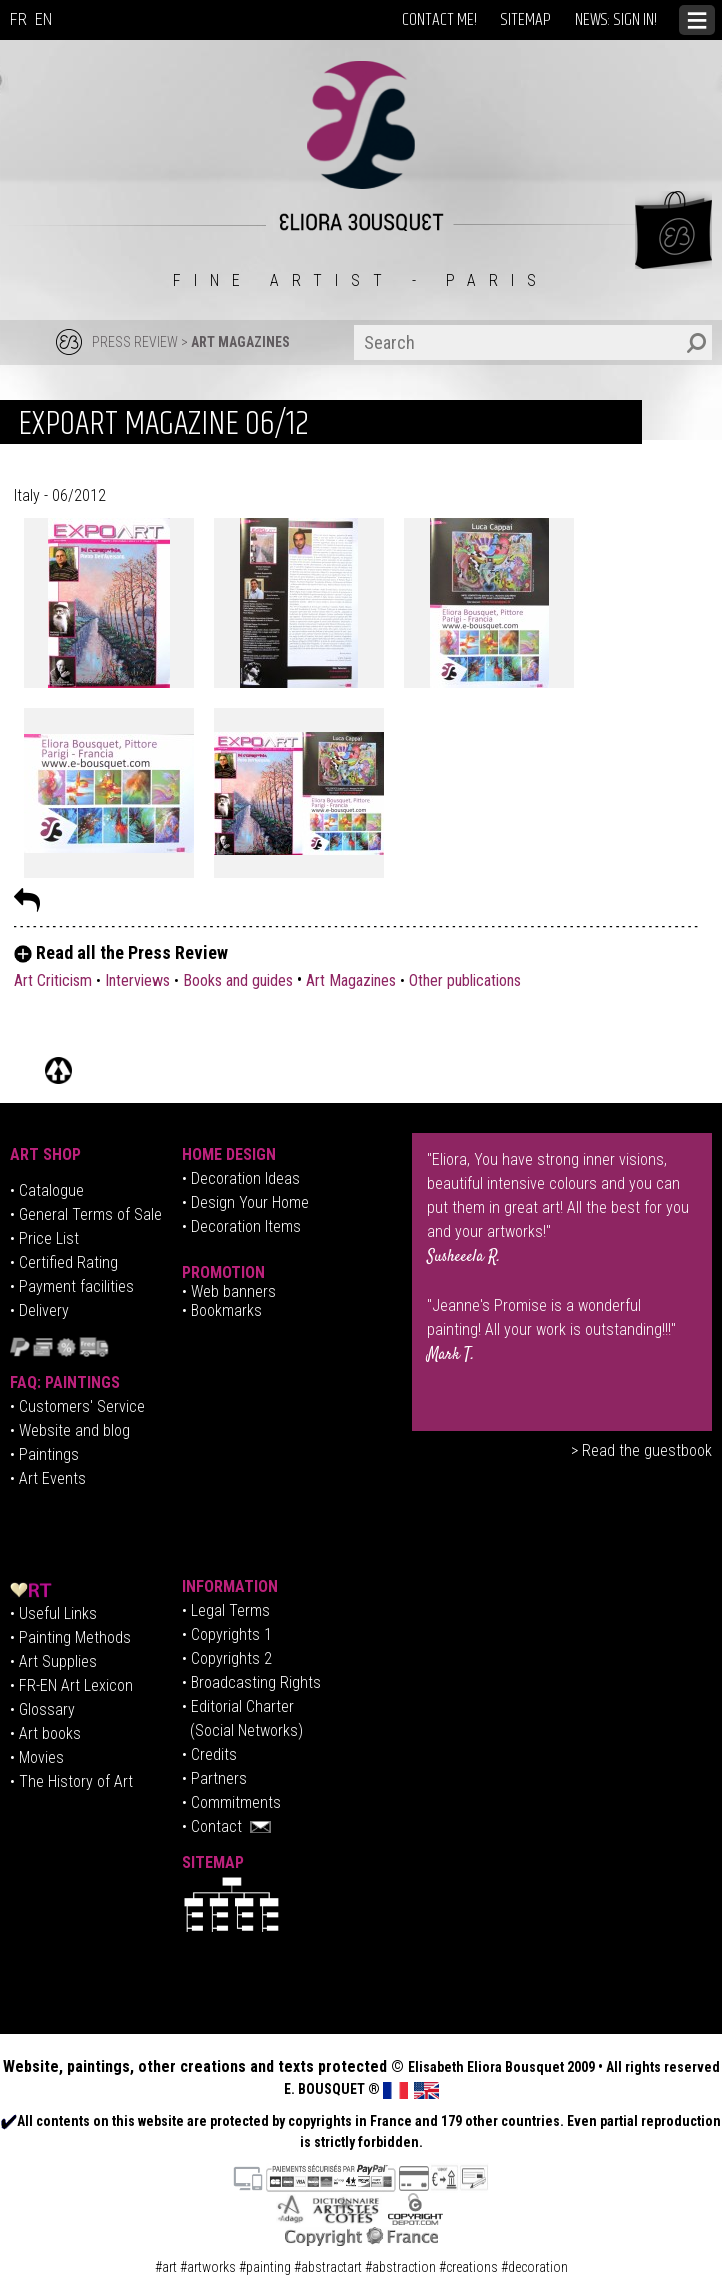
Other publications (465, 980)
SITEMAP (526, 20)
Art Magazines (351, 980)
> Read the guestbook (641, 1450)
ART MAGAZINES (240, 342)
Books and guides (238, 980)
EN (43, 19)
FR (18, 19)
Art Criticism (53, 980)
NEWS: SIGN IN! (616, 20)
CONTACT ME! (439, 20)
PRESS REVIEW (135, 342)
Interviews (137, 980)
